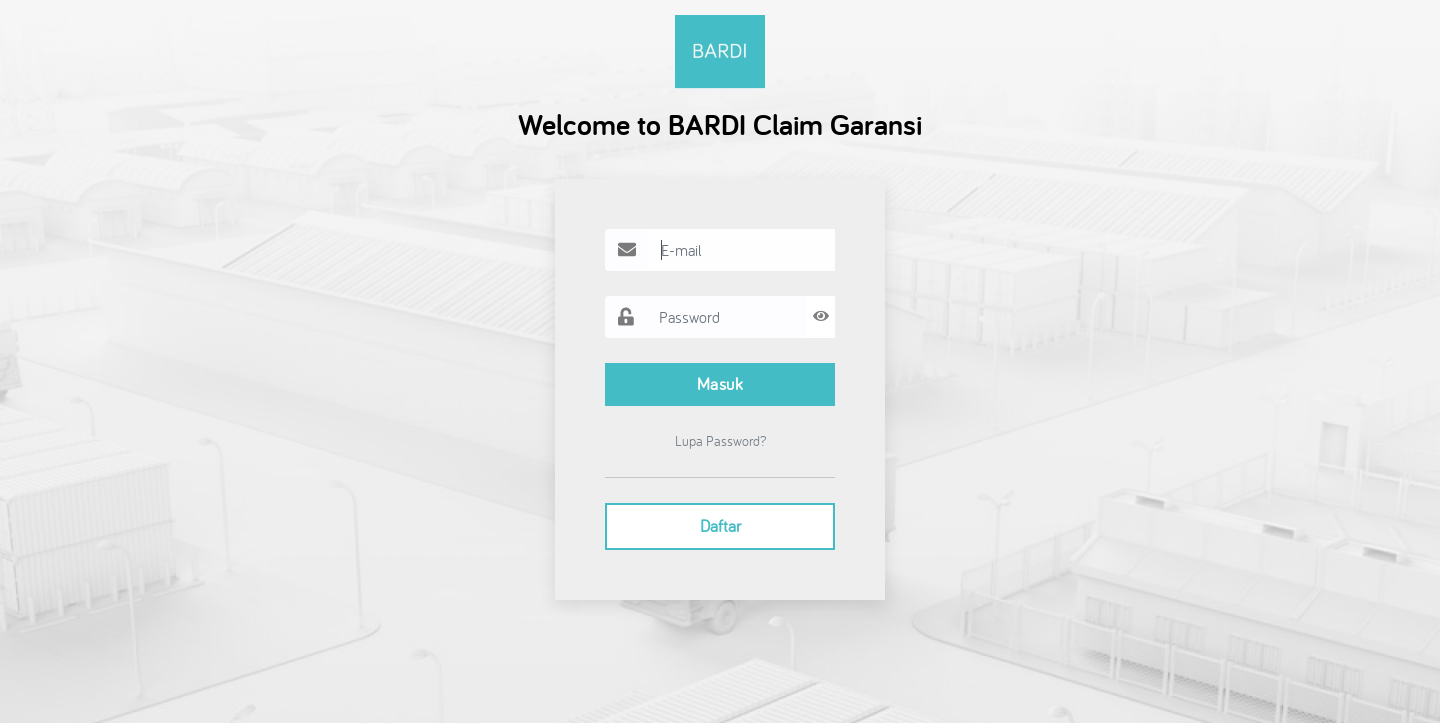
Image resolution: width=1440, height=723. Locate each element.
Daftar (720, 526)
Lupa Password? (720, 441)
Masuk (720, 384)
